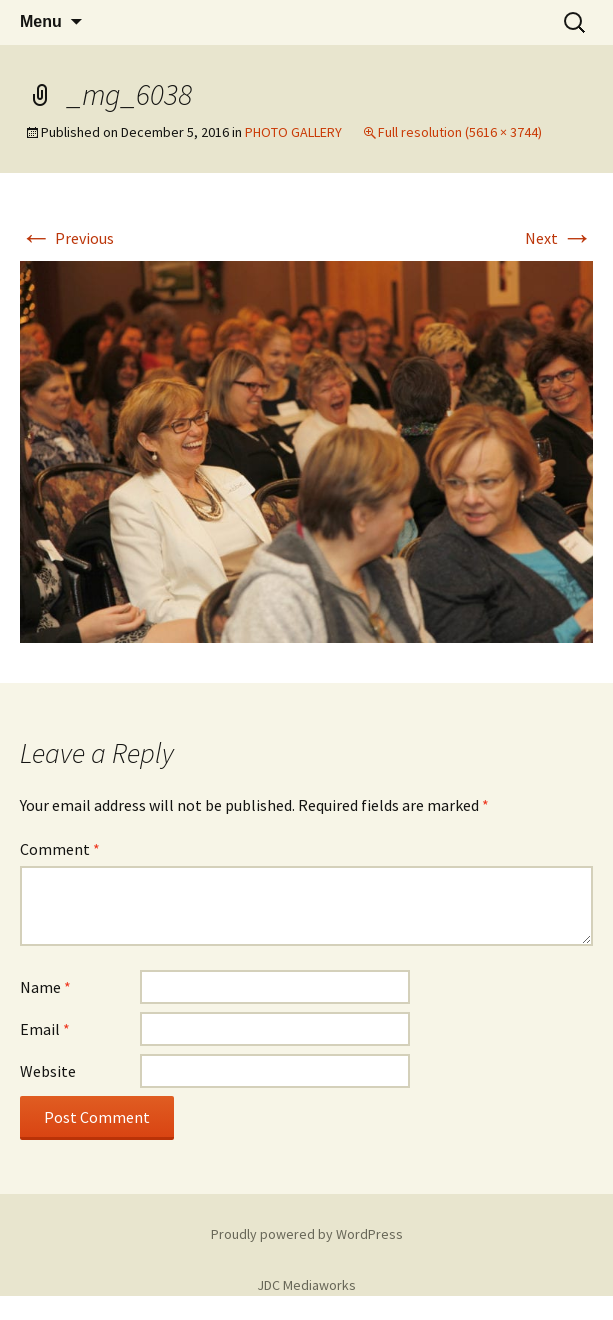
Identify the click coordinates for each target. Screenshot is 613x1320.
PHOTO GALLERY (293, 132)
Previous (67, 238)
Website (48, 1071)
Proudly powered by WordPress (307, 1234)
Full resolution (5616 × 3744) (460, 132)
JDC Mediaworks (306, 1285)
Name (45, 987)
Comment (60, 849)
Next (559, 238)
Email (45, 1029)
